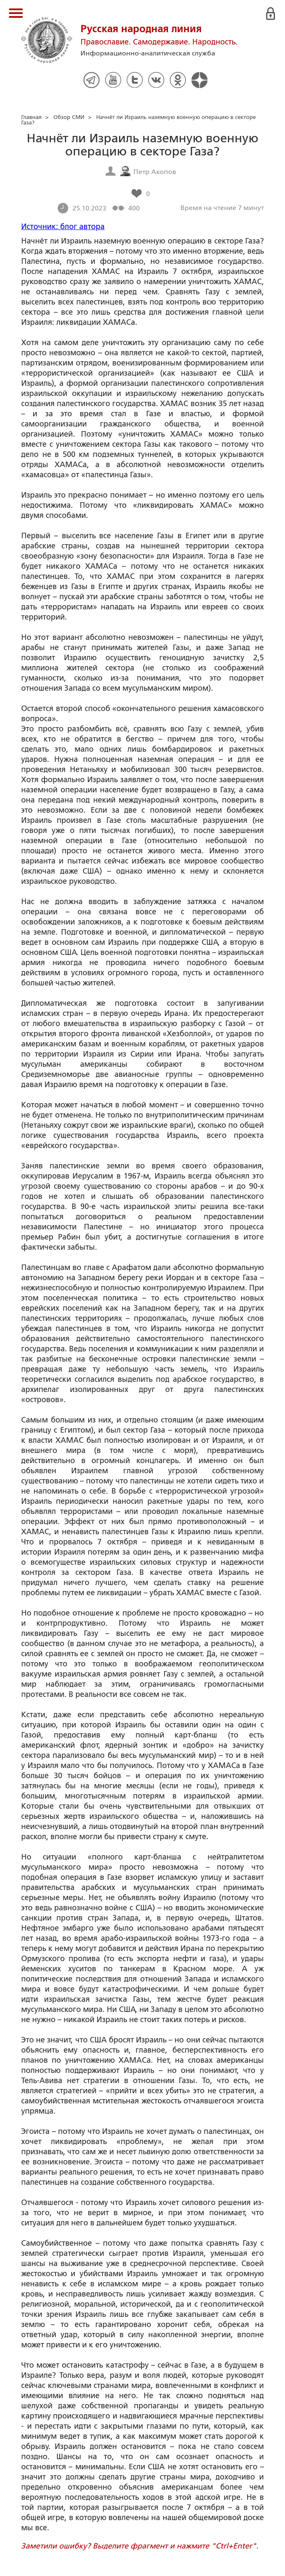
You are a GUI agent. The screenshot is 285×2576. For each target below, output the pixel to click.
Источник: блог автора (63, 226)
